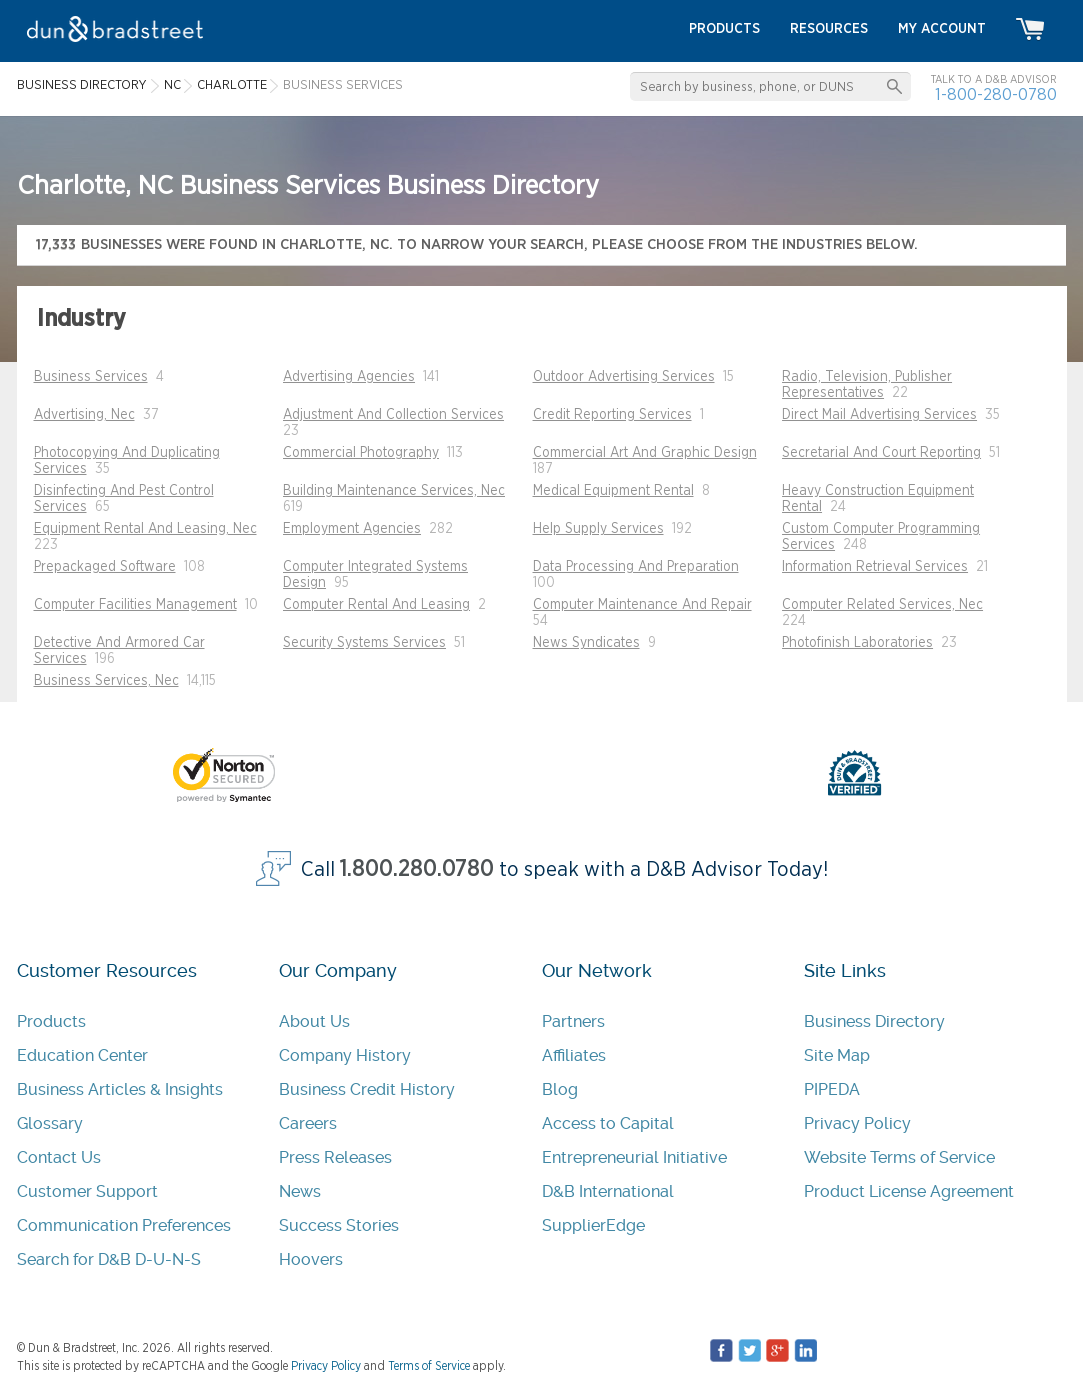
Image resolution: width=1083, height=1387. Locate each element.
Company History (345, 1055)
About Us (314, 1021)
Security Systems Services (364, 643)
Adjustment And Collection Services (393, 415)
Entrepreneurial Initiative (634, 1157)
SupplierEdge (593, 1225)
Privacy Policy (857, 1123)
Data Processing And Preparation (636, 567)
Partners (573, 1021)
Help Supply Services (598, 529)
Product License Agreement (909, 1191)
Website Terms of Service (899, 1157)
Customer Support (87, 1191)
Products (51, 1021)
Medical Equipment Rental (613, 491)
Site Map (837, 1055)
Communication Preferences (124, 1225)
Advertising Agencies (349, 377)
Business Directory (874, 1021)
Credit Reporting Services (612, 415)
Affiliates (574, 1055)
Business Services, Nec (106, 681)
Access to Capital (608, 1123)
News (300, 1191)
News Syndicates (586, 643)
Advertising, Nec (84, 415)
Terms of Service (429, 1366)
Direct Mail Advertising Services (879, 415)
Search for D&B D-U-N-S (109, 1259)
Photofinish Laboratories (857, 643)
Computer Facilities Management (135, 605)
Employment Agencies (352, 529)
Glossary (50, 1123)
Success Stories (339, 1225)
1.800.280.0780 (417, 869)
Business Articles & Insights (120, 1089)
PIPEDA (832, 1089)
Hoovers (311, 1259)
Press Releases (335, 1157)
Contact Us (59, 1157)
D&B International (608, 1191)
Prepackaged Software (105, 567)
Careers (308, 1123)
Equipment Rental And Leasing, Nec (145, 529)
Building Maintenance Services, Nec (394, 491)
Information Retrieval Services (875, 567)
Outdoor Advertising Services (624, 377)
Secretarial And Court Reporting (881, 453)
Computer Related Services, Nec (882, 605)
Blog (560, 1089)
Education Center (82, 1055)
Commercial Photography (361, 453)
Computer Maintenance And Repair (642, 605)
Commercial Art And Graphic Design (645, 453)
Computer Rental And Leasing (376, 605)
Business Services (91, 377)
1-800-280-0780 (996, 94)
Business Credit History (367, 1089)
